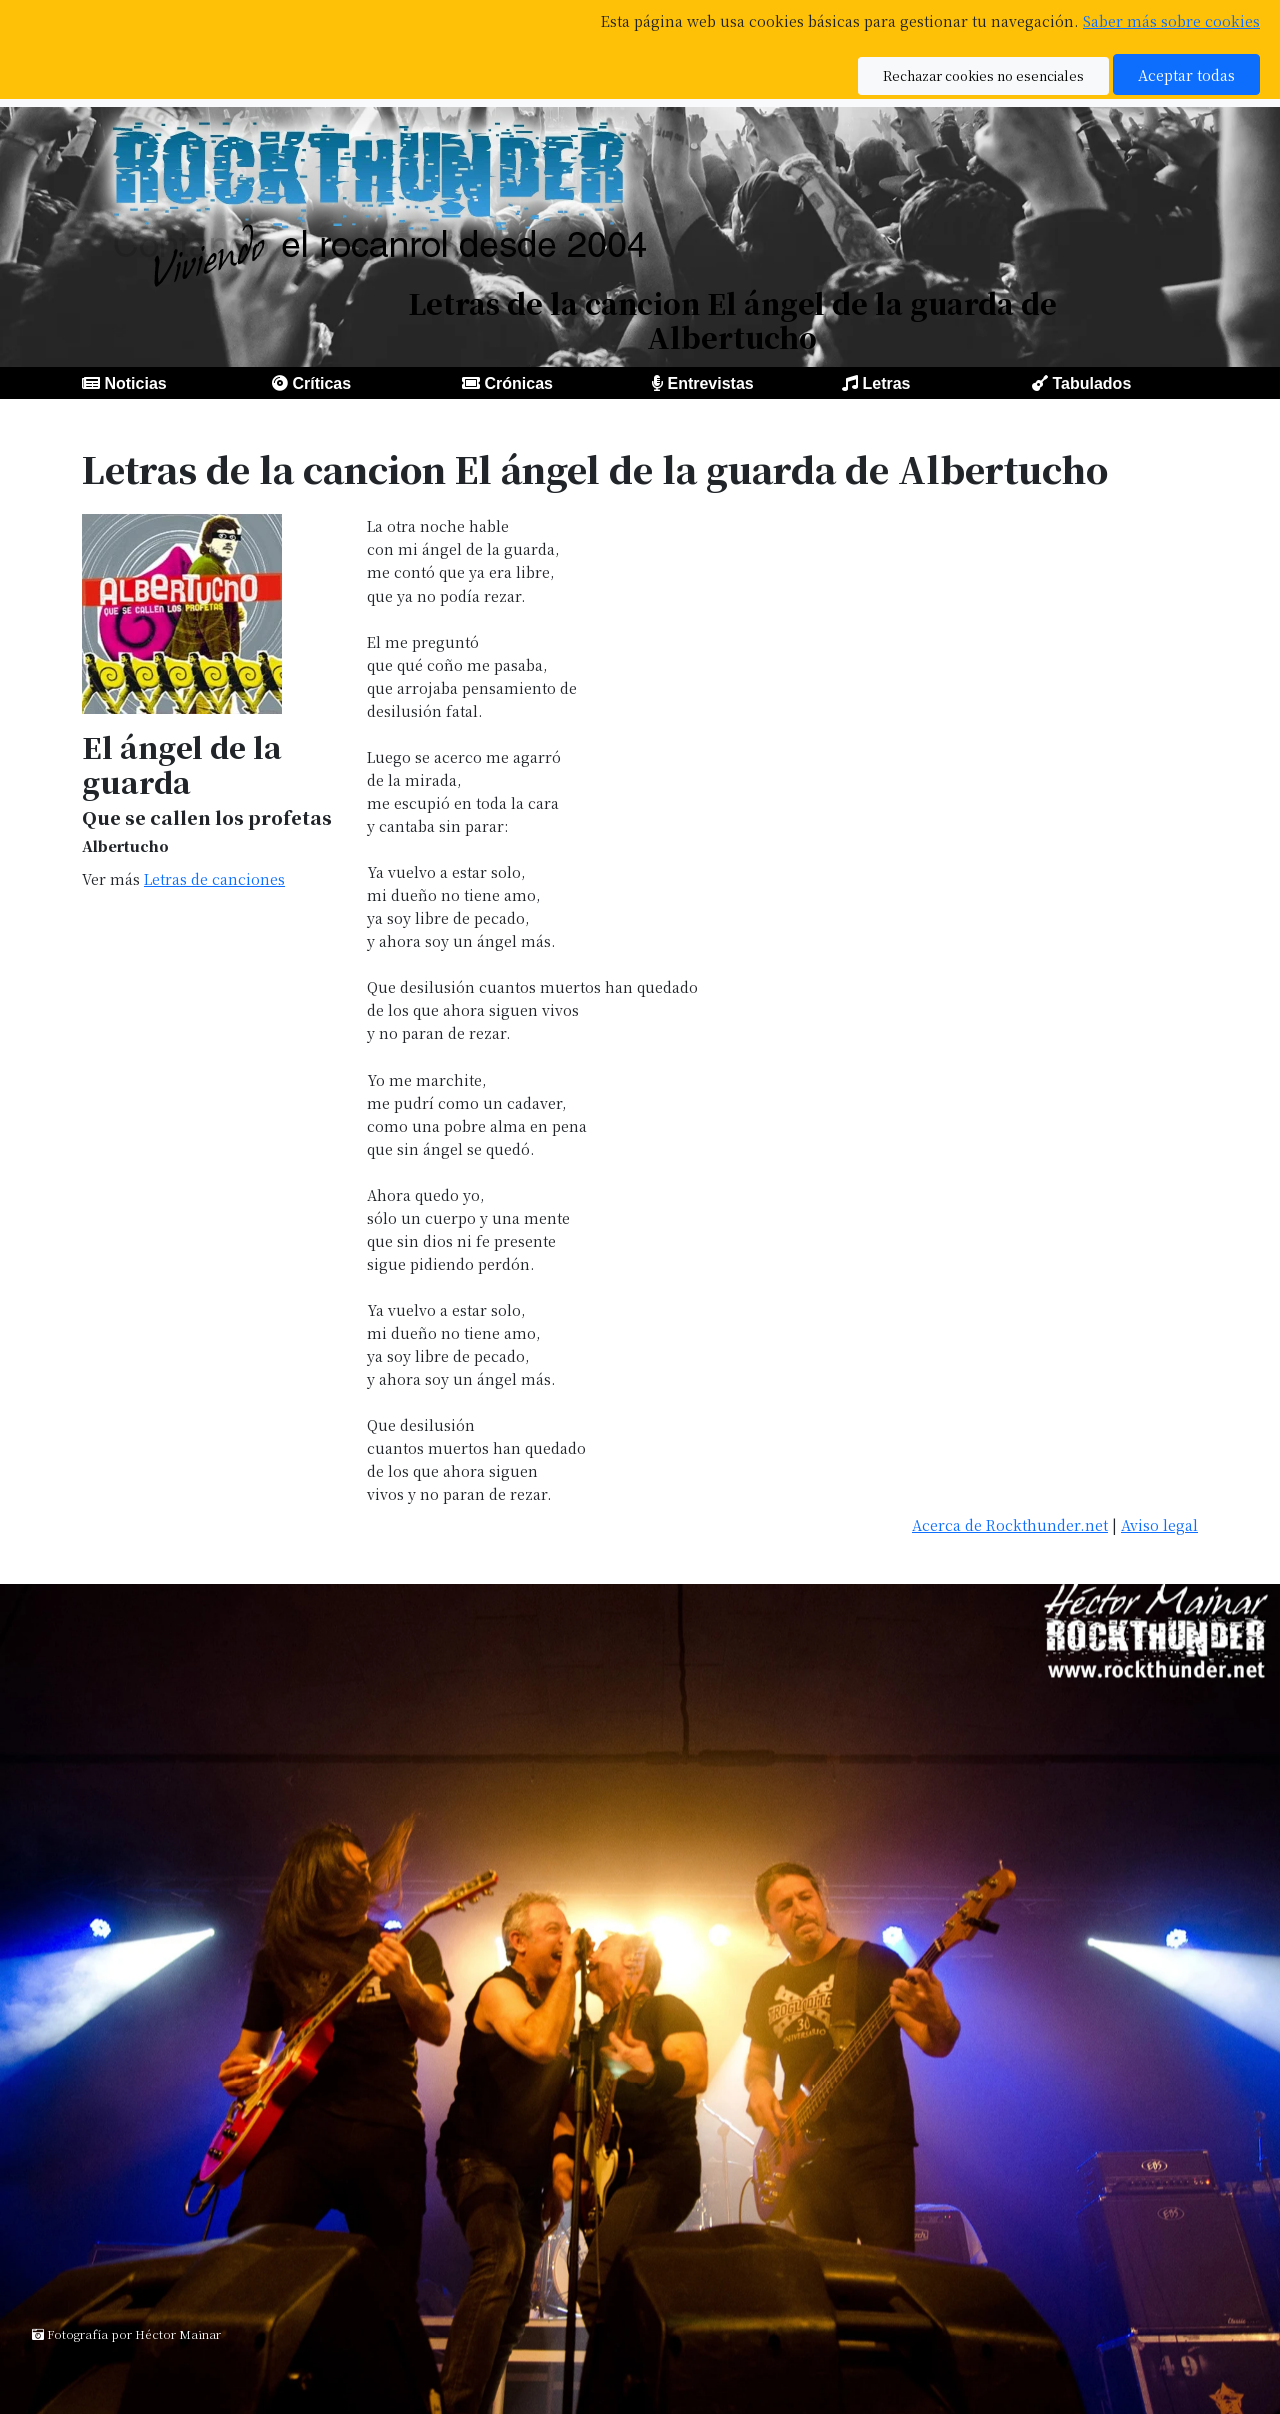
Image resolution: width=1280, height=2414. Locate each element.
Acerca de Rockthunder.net (1010, 1524)
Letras (886, 383)
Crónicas (518, 383)
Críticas (321, 383)
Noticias (135, 383)
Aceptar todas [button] (1186, 74)
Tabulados (1091, 383)
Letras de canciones (214, 878)
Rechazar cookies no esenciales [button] (983, 75)
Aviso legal (1159, 1524)
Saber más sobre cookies (1171, 20)
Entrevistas (710, 383)
